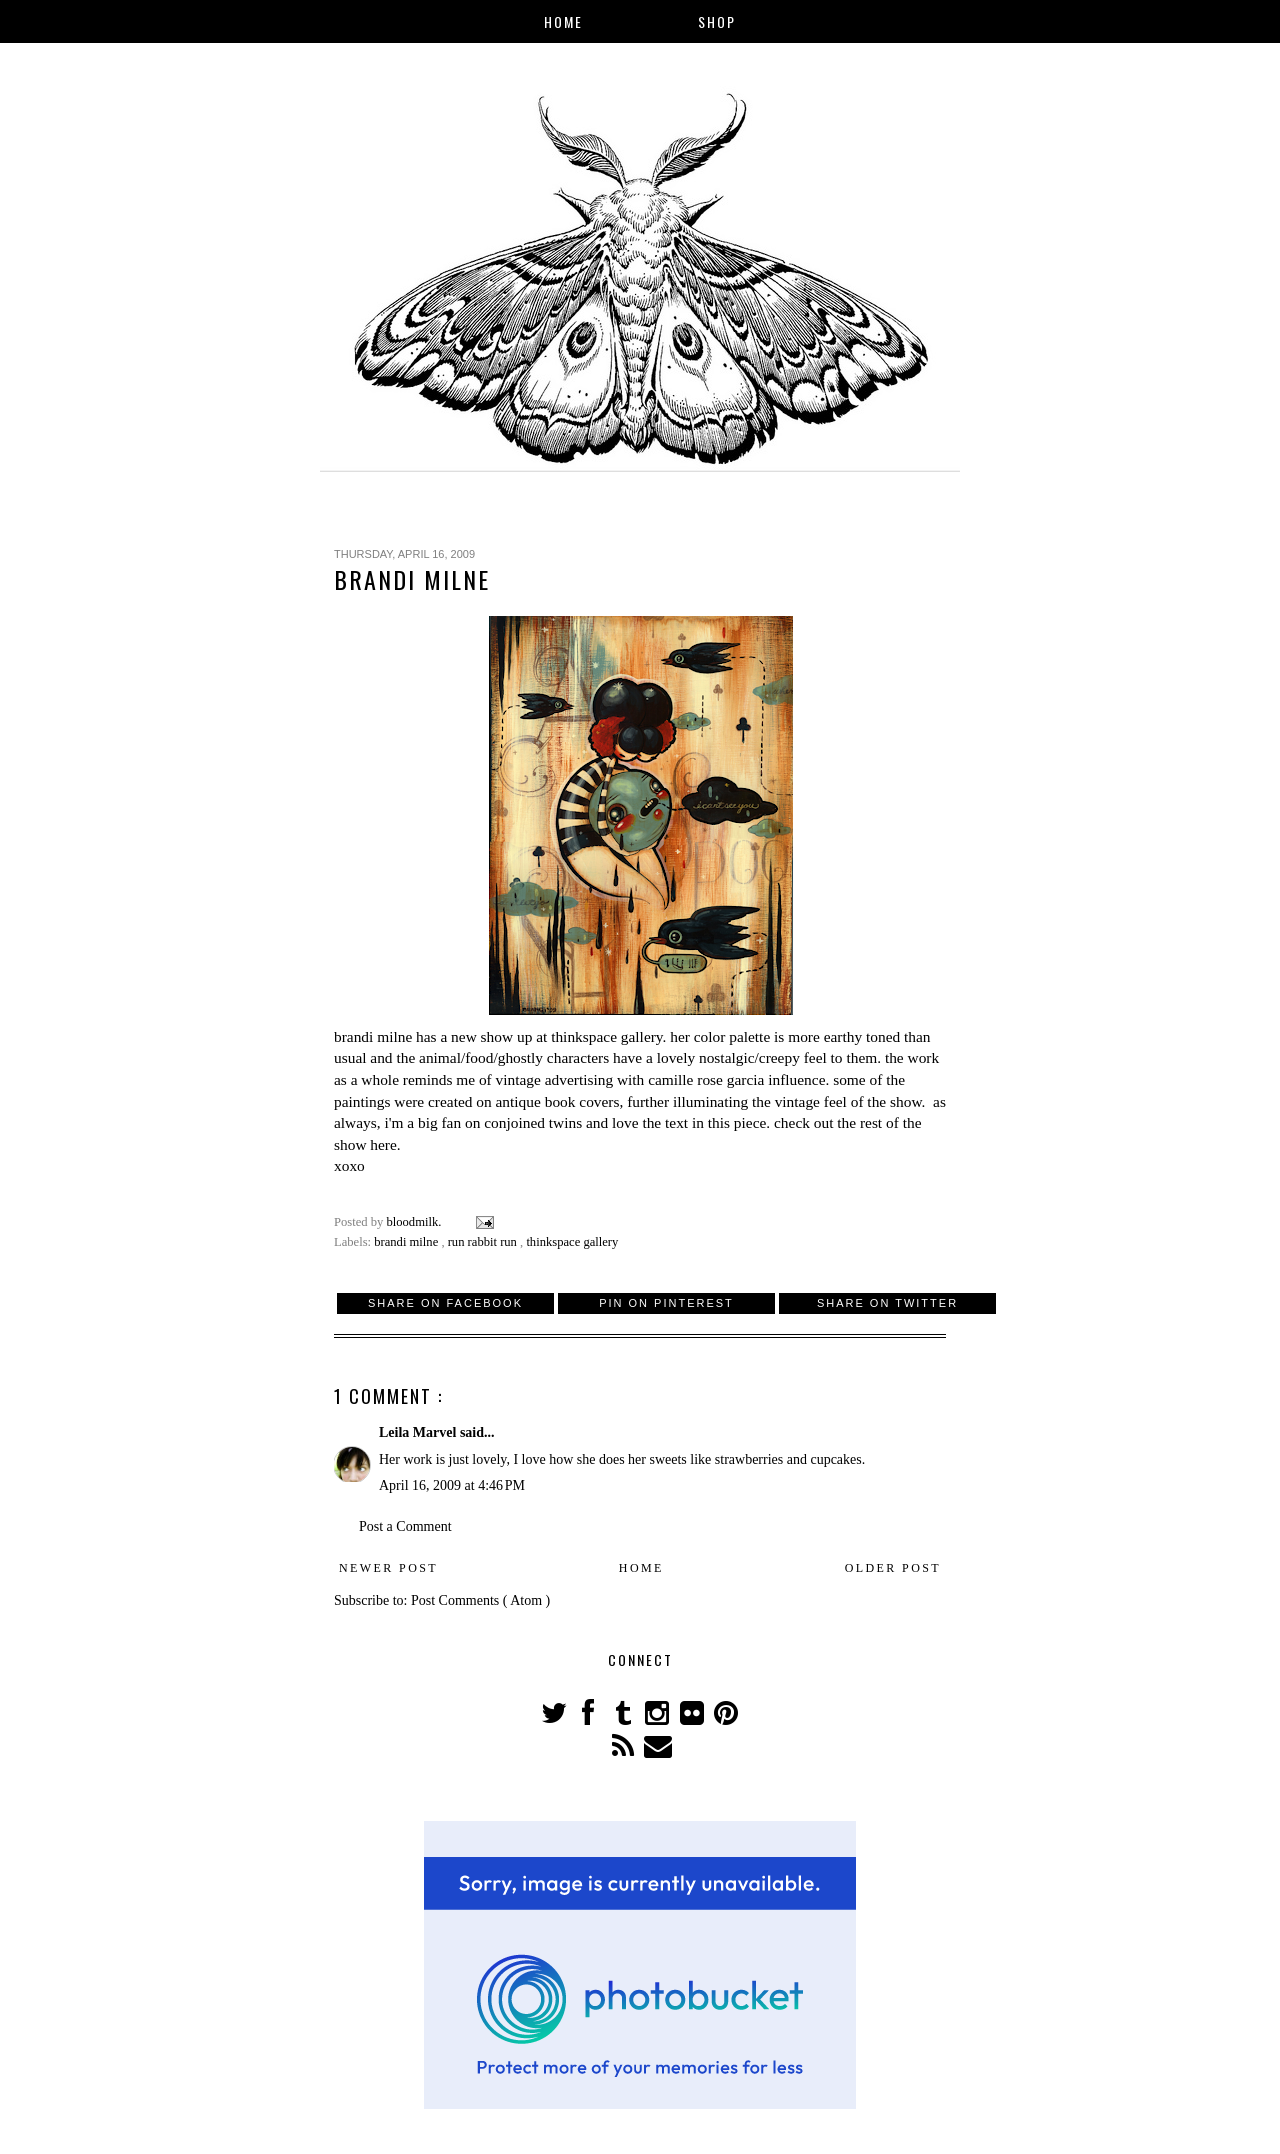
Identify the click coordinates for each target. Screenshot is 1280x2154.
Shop (717, 21)
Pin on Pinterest (666, 1303)
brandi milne (373, 1036)
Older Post (893, 1568)
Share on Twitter (887, 1303)
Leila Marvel (419, 1432)
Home (563, 21)
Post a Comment (405, 1526)
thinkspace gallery (606, 1036)
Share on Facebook (445, 1303)
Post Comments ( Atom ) (480, 1600)
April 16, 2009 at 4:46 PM (452, 1485)
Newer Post (388, 1568)
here (383, 1144)
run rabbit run (484, 1242)
